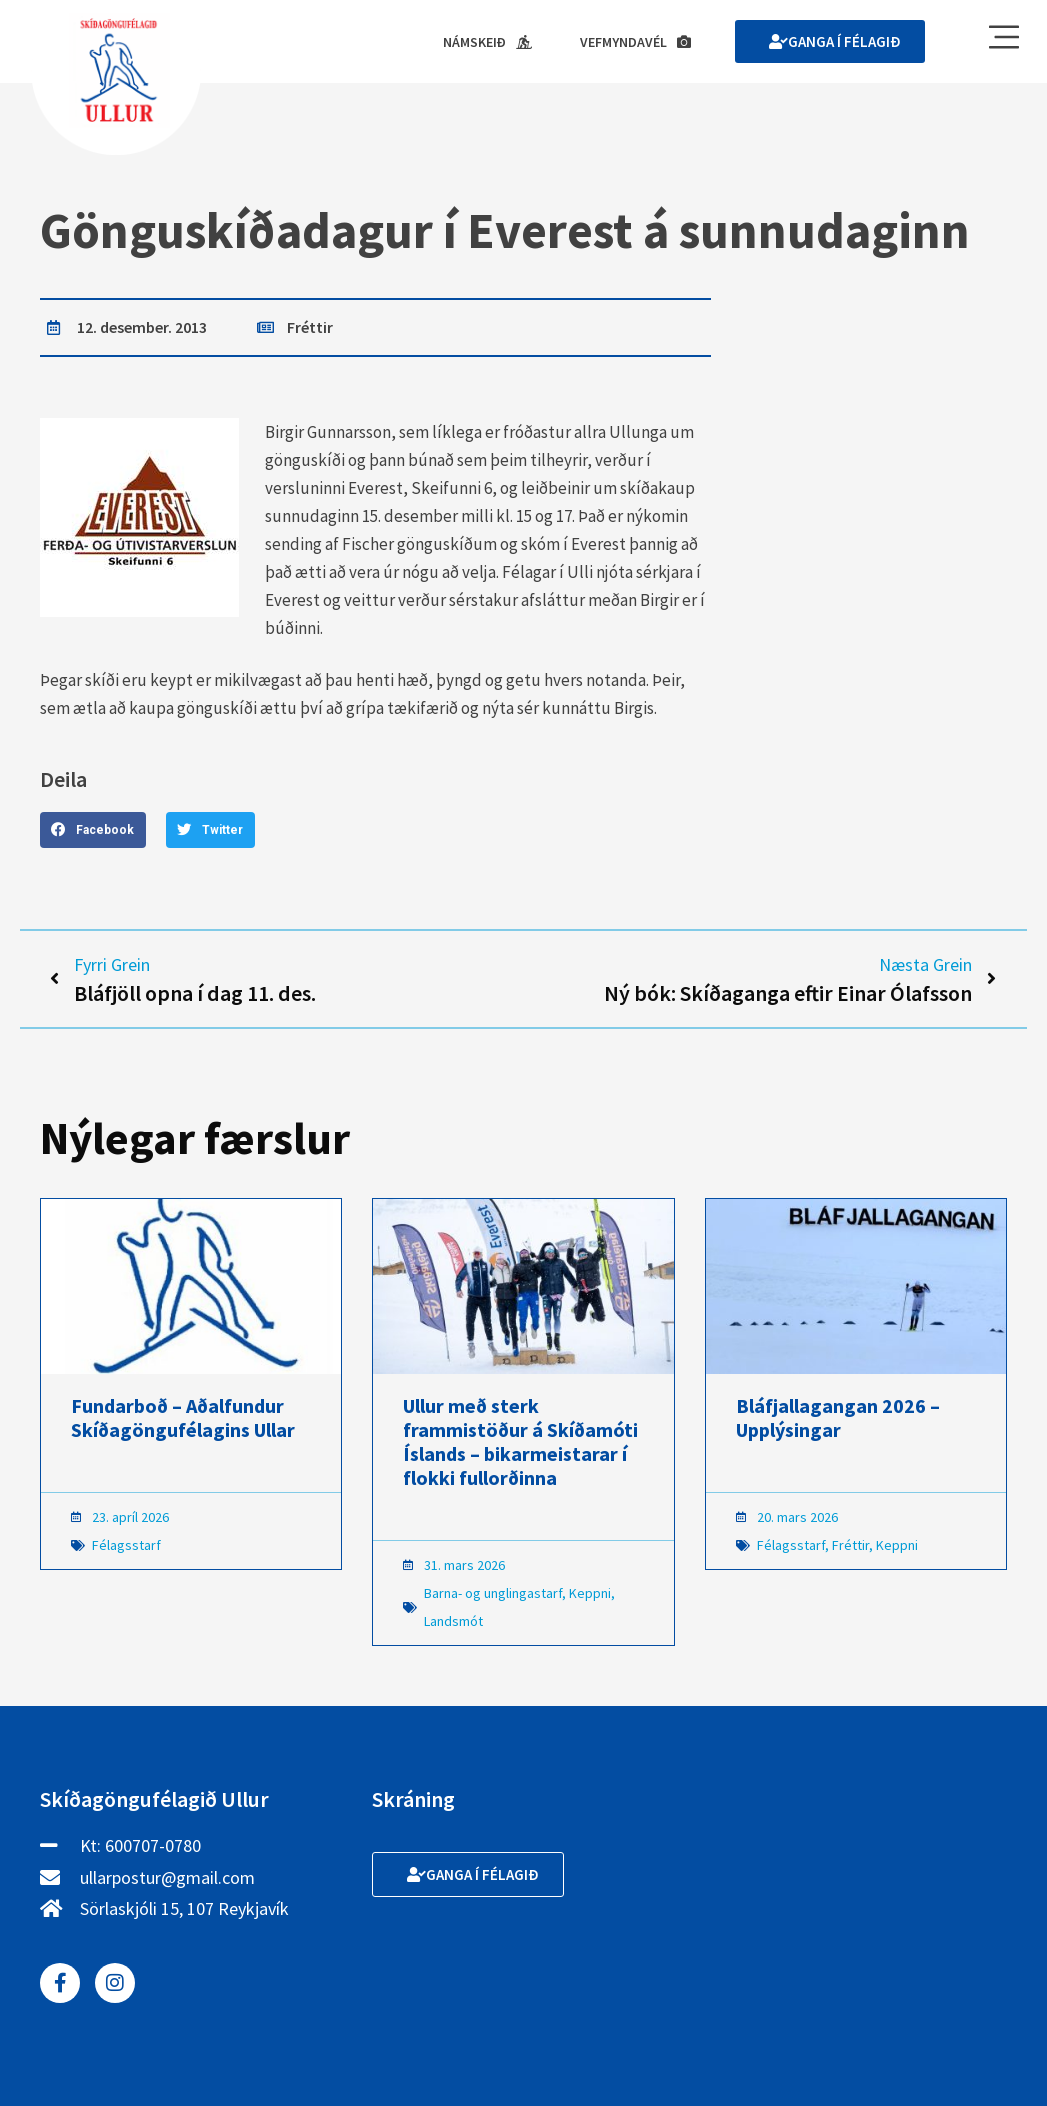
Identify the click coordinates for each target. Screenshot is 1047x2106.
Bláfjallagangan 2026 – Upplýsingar (838, 1417)
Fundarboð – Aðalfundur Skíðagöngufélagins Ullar (183, 1417)
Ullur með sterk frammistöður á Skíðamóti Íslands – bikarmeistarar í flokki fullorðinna (520, 1441)
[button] (93, 830)
